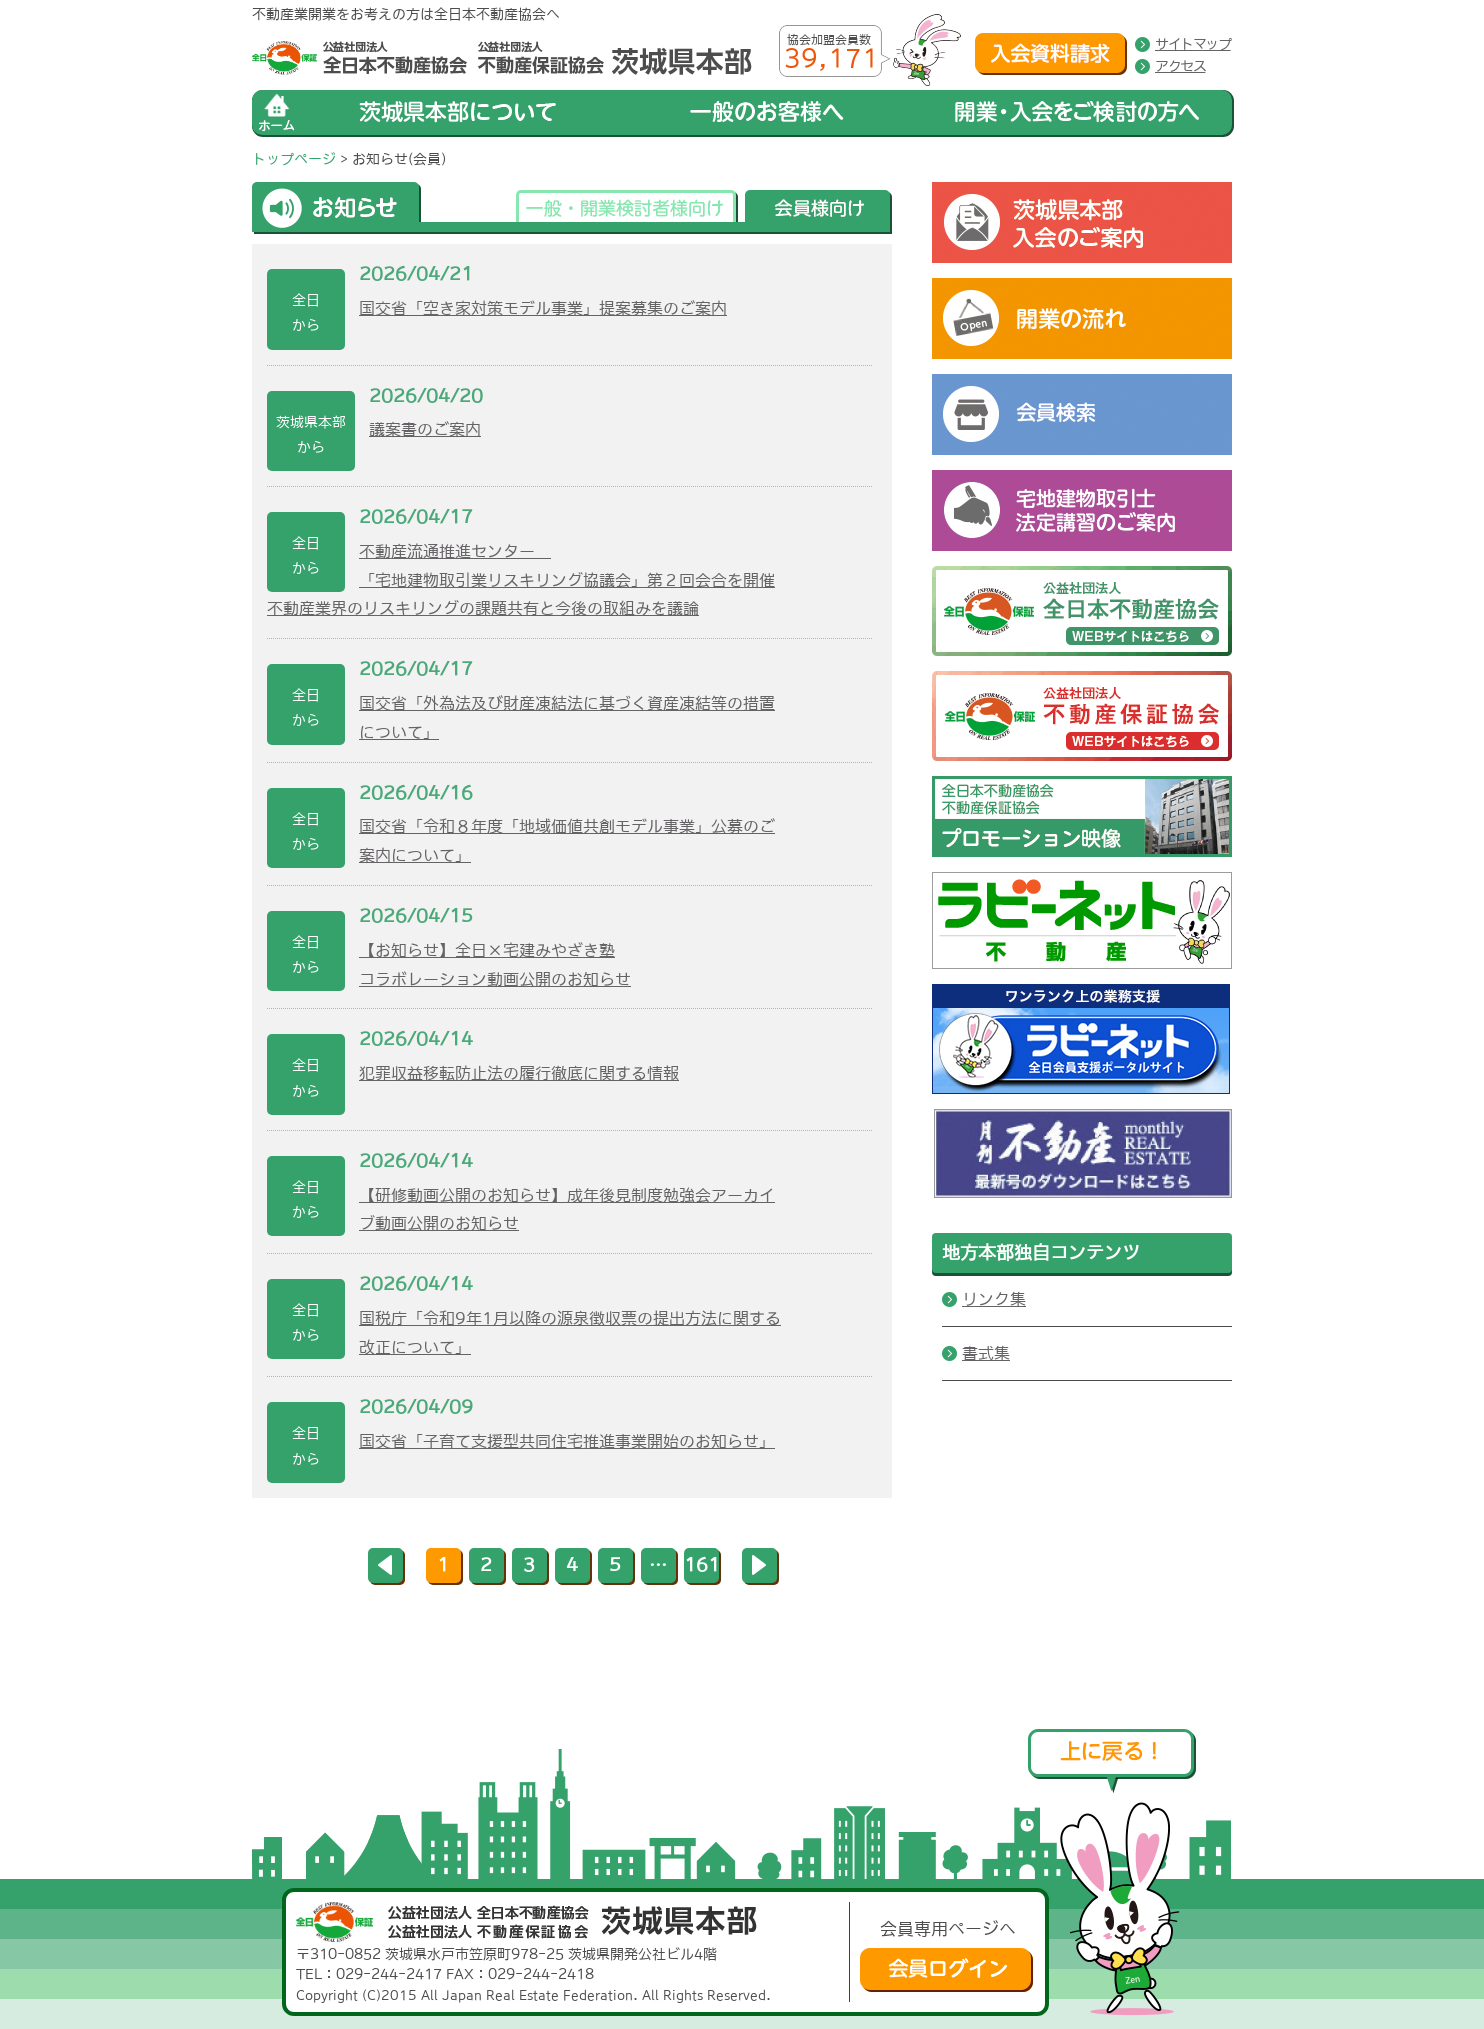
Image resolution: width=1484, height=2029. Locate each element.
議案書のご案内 (425, 429)
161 (701, 1565)
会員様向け (818, 212)
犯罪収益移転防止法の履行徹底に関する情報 (519, 1073)
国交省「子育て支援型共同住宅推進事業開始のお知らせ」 (567, 1441)
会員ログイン (946, 1970)
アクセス (1180, 66)
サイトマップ (1193, 44)
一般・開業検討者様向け (627, 212)
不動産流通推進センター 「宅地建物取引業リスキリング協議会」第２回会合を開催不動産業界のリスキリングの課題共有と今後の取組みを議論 (521, 580)
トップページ (294, 159)
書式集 (986, 1353)
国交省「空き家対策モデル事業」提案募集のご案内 (543, 308)
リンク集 (994, 1299)
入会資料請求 (1051, 54)
